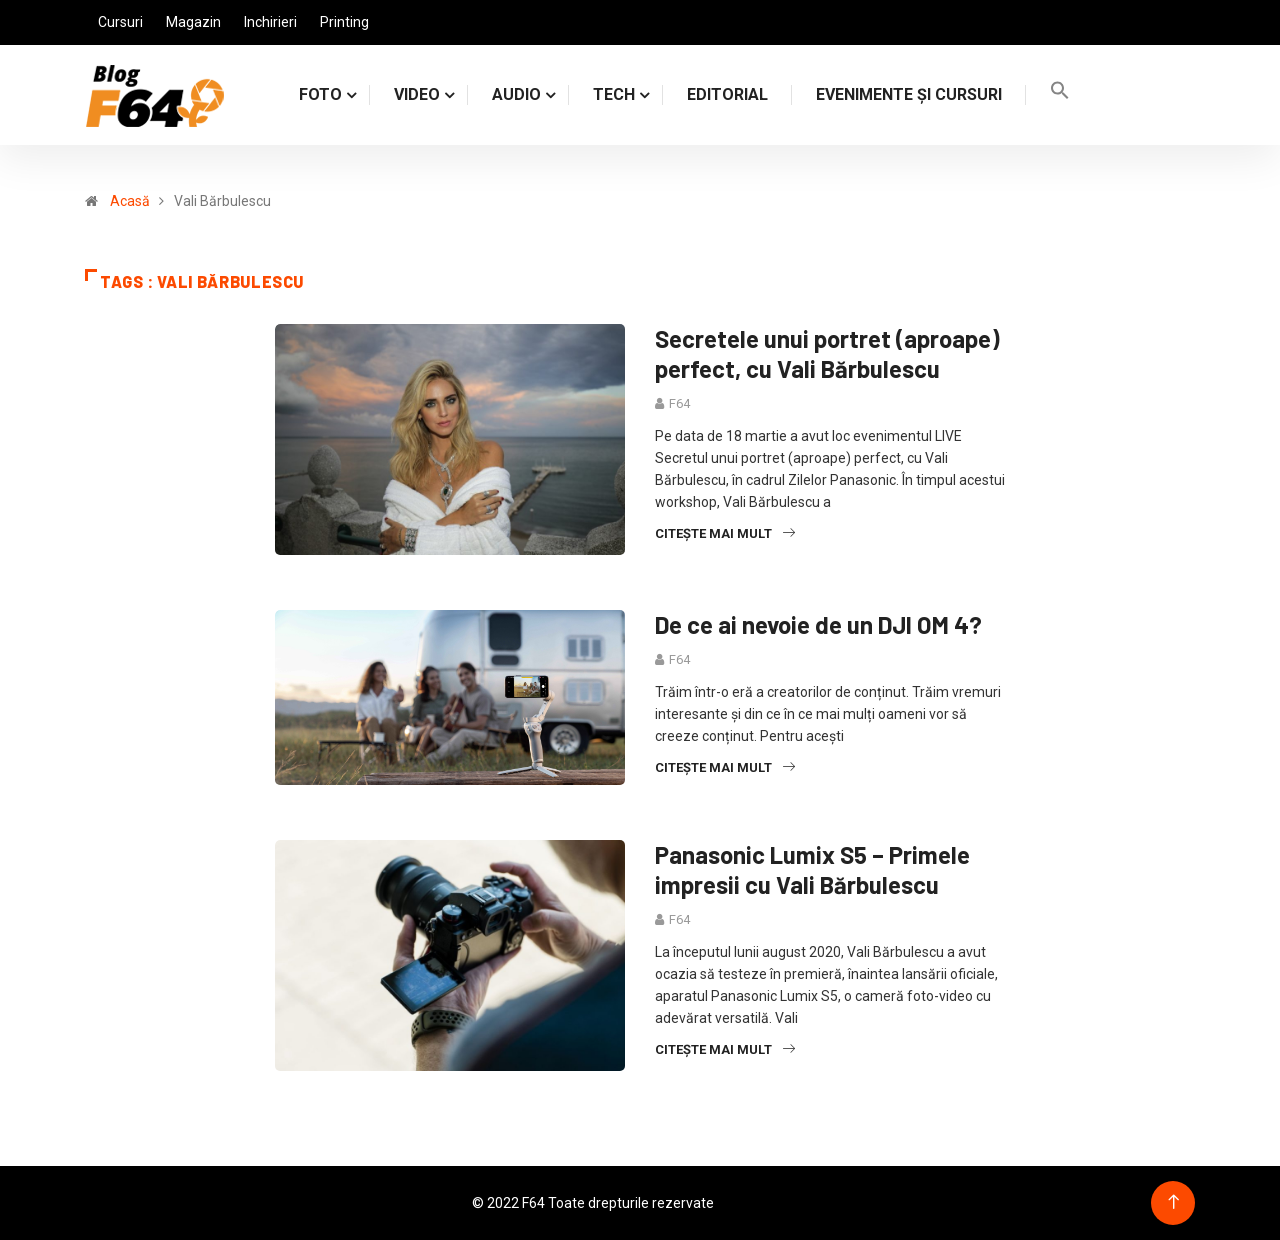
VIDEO (417, 94)
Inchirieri (270, 22)
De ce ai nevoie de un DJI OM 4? (818, 624)
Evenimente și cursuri (909, 94)
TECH (614, 94)
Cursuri (120, 22)
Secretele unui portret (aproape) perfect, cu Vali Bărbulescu (827, 353)
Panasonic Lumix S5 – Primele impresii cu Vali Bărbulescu (812, 869)
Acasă (130, 201)
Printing (344, 22)
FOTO (320, 94)
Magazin (193, 22)
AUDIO (516, 94)
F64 (679, 403)
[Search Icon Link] (1060, 94)
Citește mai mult (725, 533)
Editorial (727, 94)
